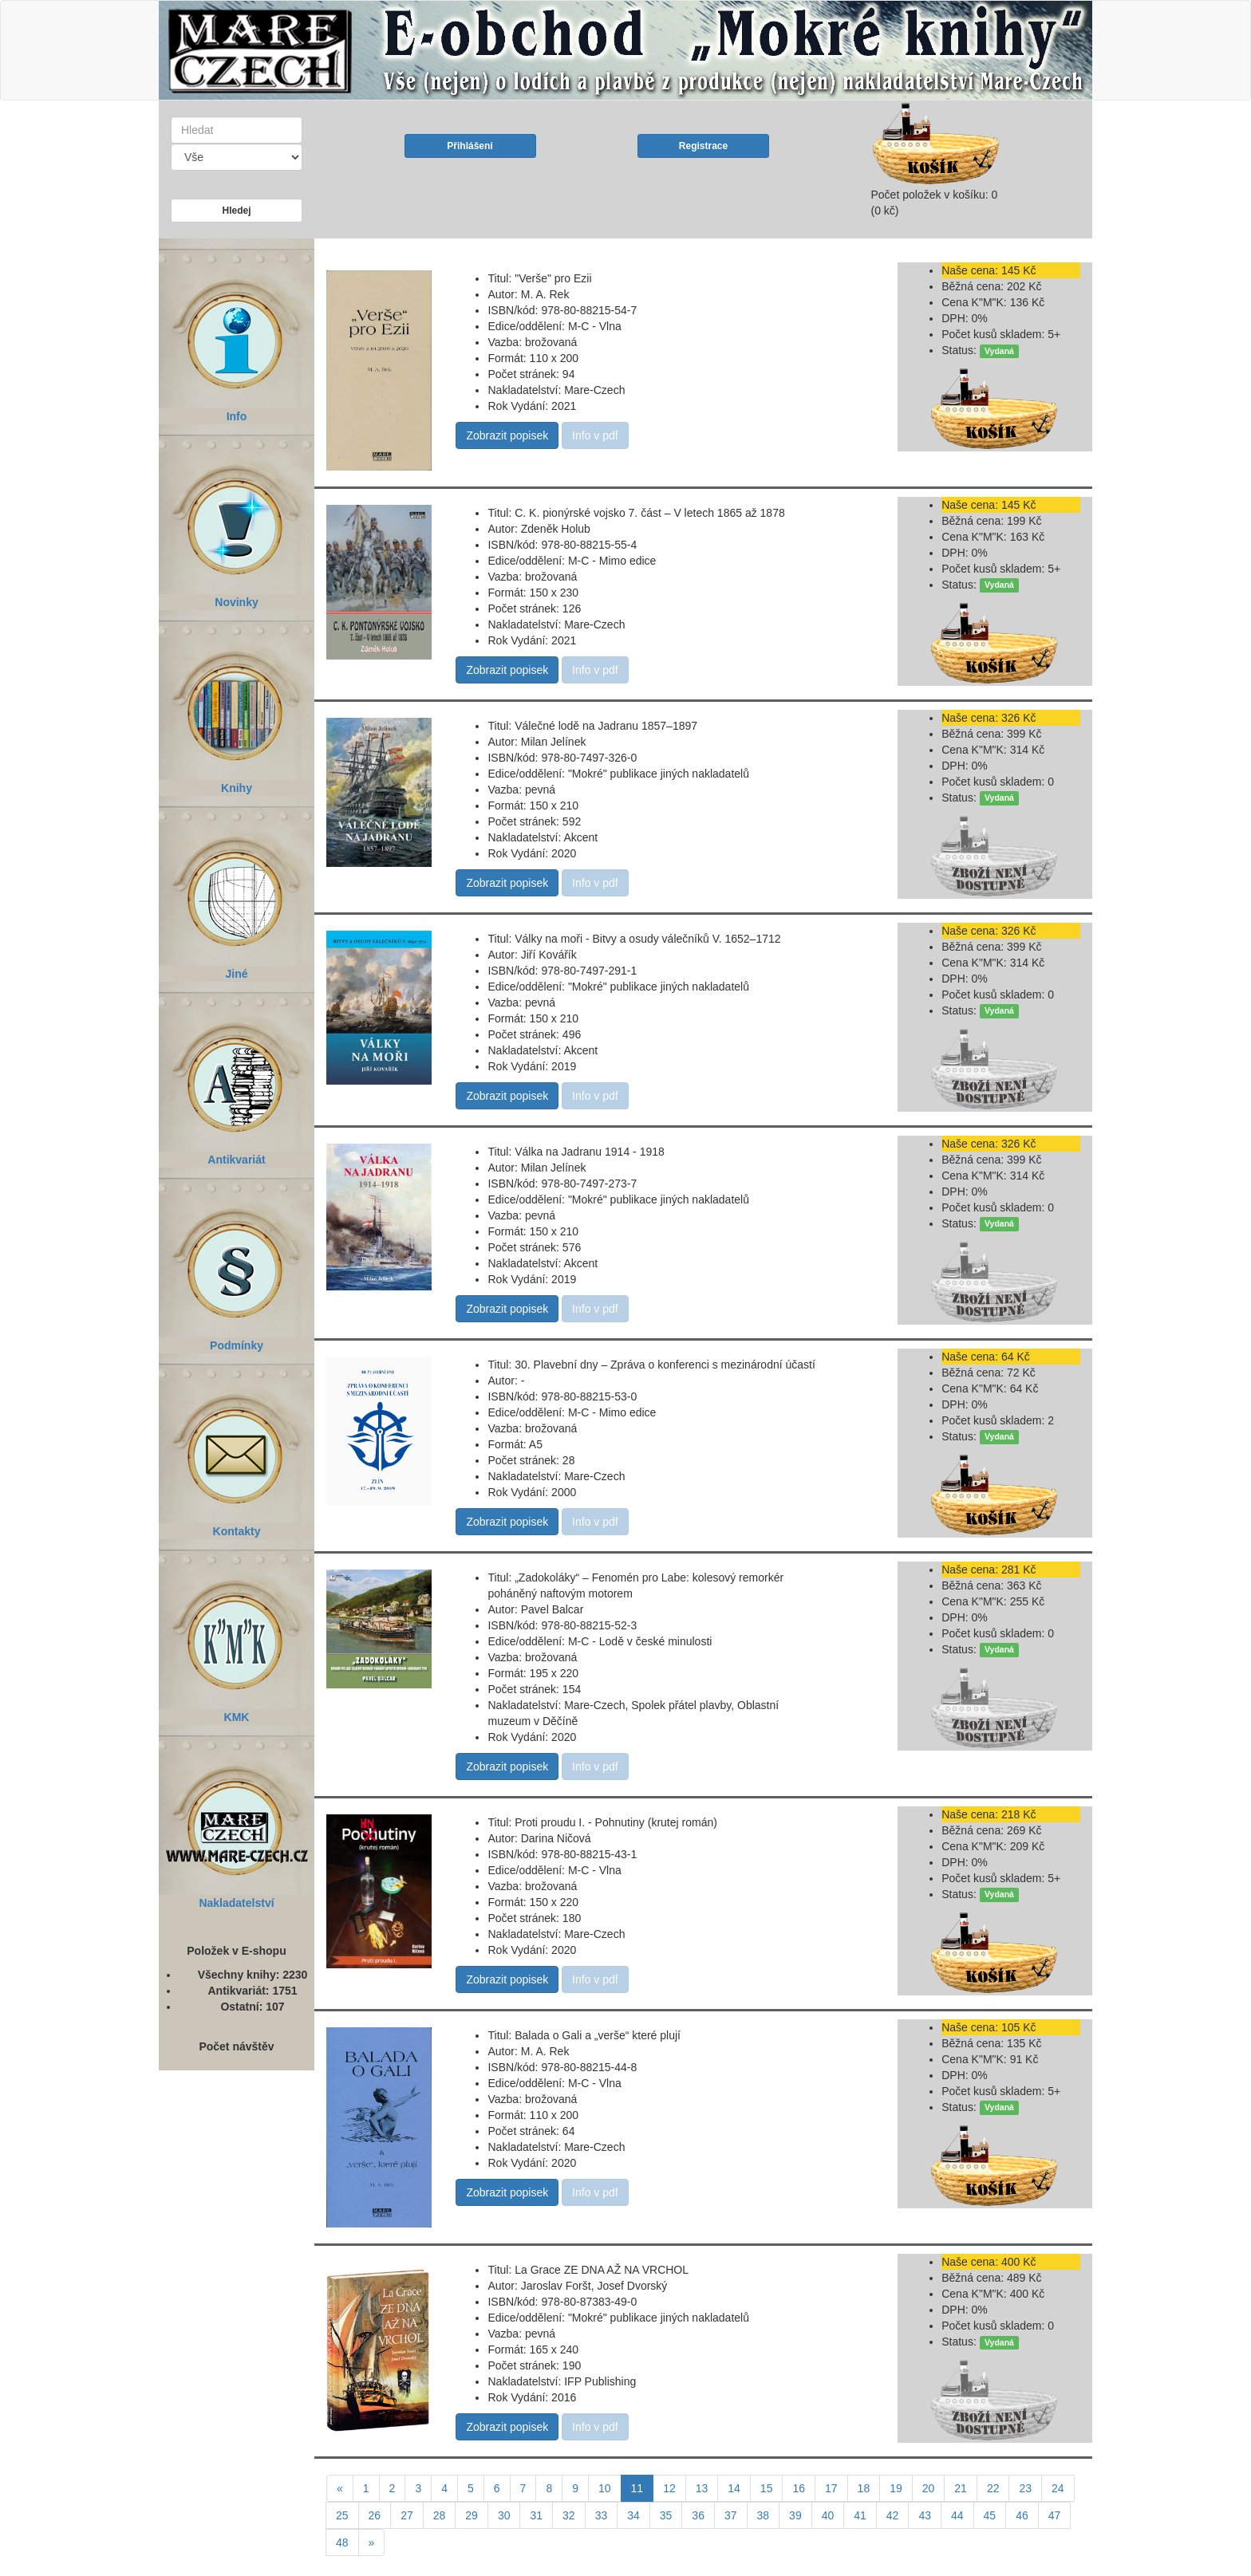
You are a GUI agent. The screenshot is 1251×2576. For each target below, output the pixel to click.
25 (342, 2515)
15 (766, 2488)
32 (568, 2515)
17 (831, 2488)
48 (342, 2542)
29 (471, 2515)
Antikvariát (236, 1074)
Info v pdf (595, 435)
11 (642, 2487)
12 (669, 2488)
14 (734, 2488)
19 (896, 2488)
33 (601, 2515)
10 (604, 2488)
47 (1054, 2515)
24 (1058, 2488)
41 (860, 2515)
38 (763, 2515)
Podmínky (236, 1260)
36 (698, 2515)
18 (864, 2488)
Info (236, 330)
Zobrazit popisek (507, 435)
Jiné (236, 888)
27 (407, 2515)
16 (798, 2488)
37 (730, 2515)
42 (892, 2515)
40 (828, 2515)
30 (504, 2515)
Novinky (236, 516)
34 (633, 2515)
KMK (236, 1631)
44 (957, 2515)
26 (375, 2515)
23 (1025, 2488)
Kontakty (236, 1445)
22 (993, 2488)
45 (990, 2515)
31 (536, 2515)
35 (666, 2515)
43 (924, 2515)
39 (795, 2515)
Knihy (236, 702)
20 (928, 2488)
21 (960, 2488)
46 (1022, 2515)
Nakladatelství (236, 1817)
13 (702, 2488)
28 (439, 2515)
